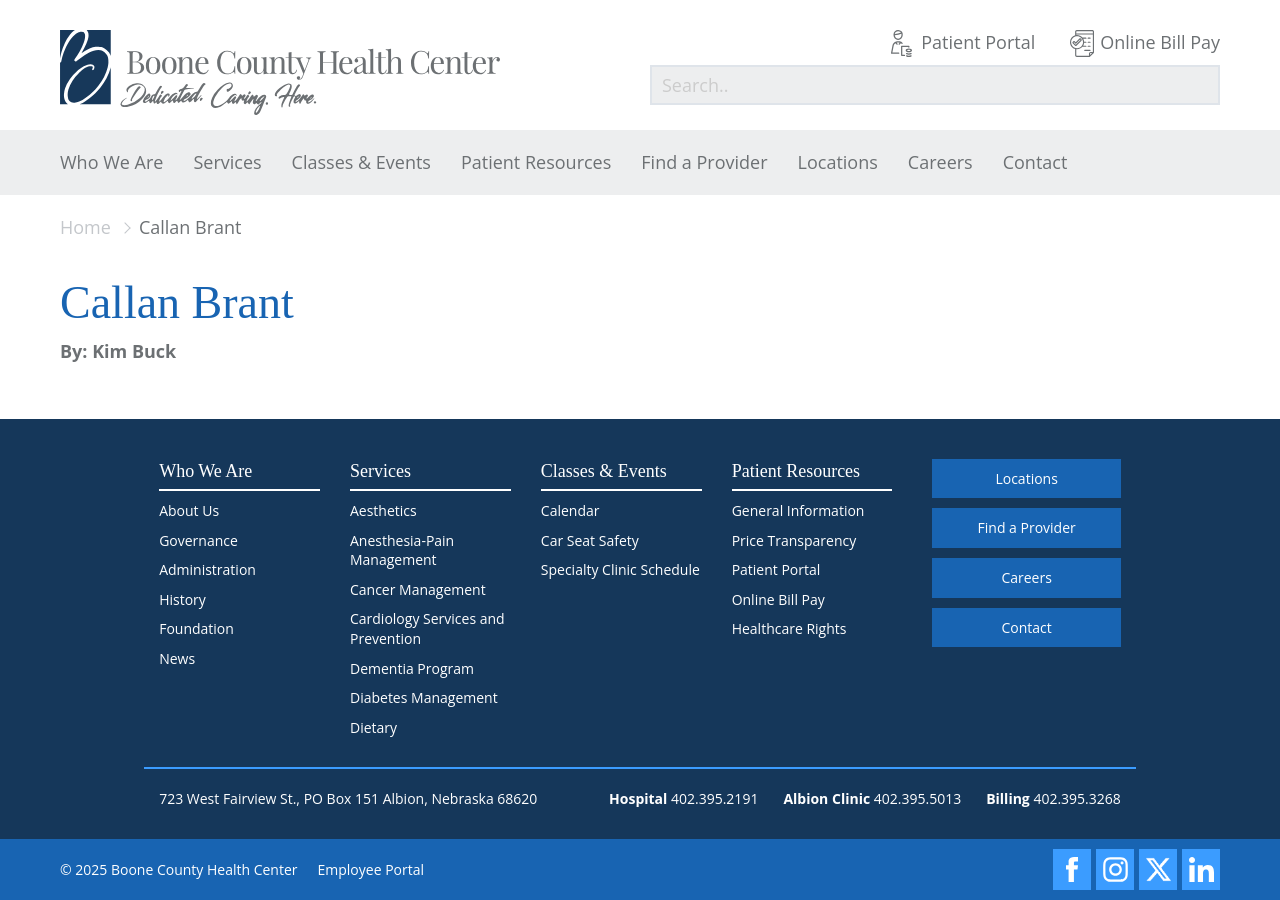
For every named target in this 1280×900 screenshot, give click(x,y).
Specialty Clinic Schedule (620, 569)
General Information (798, 510)
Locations (838, 162)
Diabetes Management (424, 697)
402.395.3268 (1076, 798)
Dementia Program (412, 668)
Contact (1035, 162)
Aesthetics (383, 510)
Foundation (196, 628)
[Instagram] (1115, 869)
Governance (198, 540)
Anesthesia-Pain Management (402, 550)
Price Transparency (794, 540)
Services (227, 162)
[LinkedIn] (1201, 869)
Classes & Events (361, 162)
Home (85, 227)
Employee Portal (371, 869)
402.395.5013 (917, 798)
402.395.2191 (714, 798)
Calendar (570, 510)
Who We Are (111, 162)
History (182, 599)
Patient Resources (536, 162)
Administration (207, 569)
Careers (940, 162)
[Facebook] (1072, 869)
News (177, 658)
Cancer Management (418, 589)
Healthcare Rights (789, 628)
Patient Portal (978, 42)
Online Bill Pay (1160, 42)
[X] (1158, 869)
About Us (189, 510)
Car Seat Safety (590, 540)
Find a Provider (704, 162)
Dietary (373, 727)
